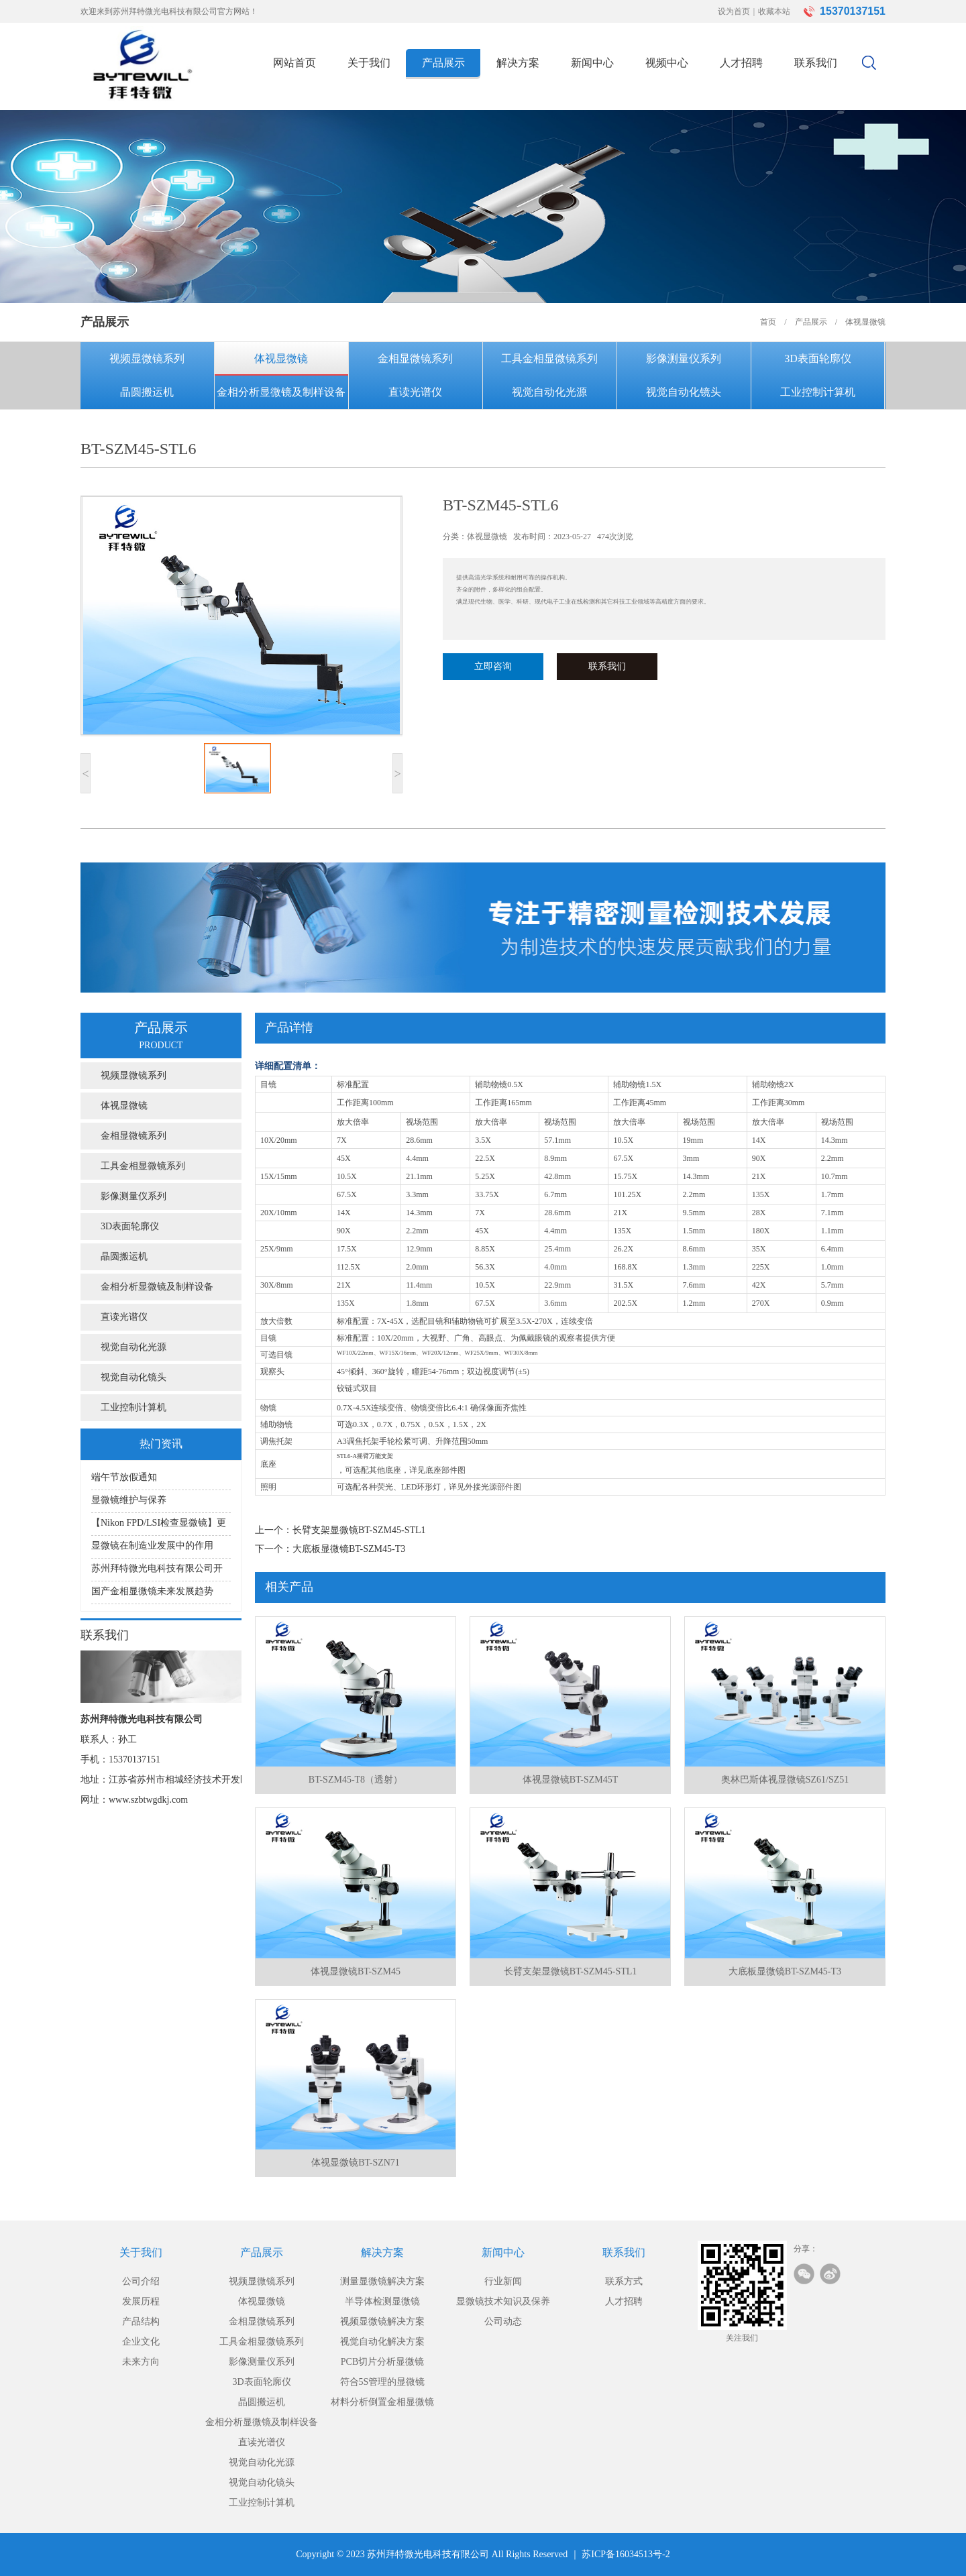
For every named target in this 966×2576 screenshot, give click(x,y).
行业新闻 (503, 2281)
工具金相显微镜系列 (549, 358)
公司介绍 (141, 2281)
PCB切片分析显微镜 (382, 2362)
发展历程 (141, 2301)
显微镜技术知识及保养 (503, 2301)
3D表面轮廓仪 (817, 358)
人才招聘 (741, 62)
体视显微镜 (281, 358)
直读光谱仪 (415, 392)
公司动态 (503, 2321)
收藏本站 (774, 11)
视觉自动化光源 (549, 392)
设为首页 (734, 11)
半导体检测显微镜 (382, 2301)
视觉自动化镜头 (683, 392)
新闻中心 (592, 62)
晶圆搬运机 (147, 392)
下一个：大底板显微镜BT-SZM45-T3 (330, 1549)
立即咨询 (493, 666)
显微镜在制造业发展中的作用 (152, 1546)
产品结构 (141, 2321)
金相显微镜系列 (415, 358)
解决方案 (517, 62)
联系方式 (624, 2281)
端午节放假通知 (124, 1477)
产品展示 (443, 62)
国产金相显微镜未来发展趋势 (152, 1591)
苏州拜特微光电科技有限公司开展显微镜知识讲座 (157, 1572)
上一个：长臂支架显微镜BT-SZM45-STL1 (340, 1530)
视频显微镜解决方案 (382, 2321)
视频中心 (666, 62)
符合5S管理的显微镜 (382, 2382)
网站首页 (294, 62)
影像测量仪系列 (683, 358)
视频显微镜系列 (146, 358)
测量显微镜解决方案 (382, 2281)
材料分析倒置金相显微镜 (382, 2402)
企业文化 (141, 2342)
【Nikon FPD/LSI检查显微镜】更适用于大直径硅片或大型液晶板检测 (158, 1527)
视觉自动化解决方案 (382, 2342)
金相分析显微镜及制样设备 (281, 392)
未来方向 (141, 2362)
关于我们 (368, 62)
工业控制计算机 (817, 392)
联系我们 (815, 62)
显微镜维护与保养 (128, 1500)
